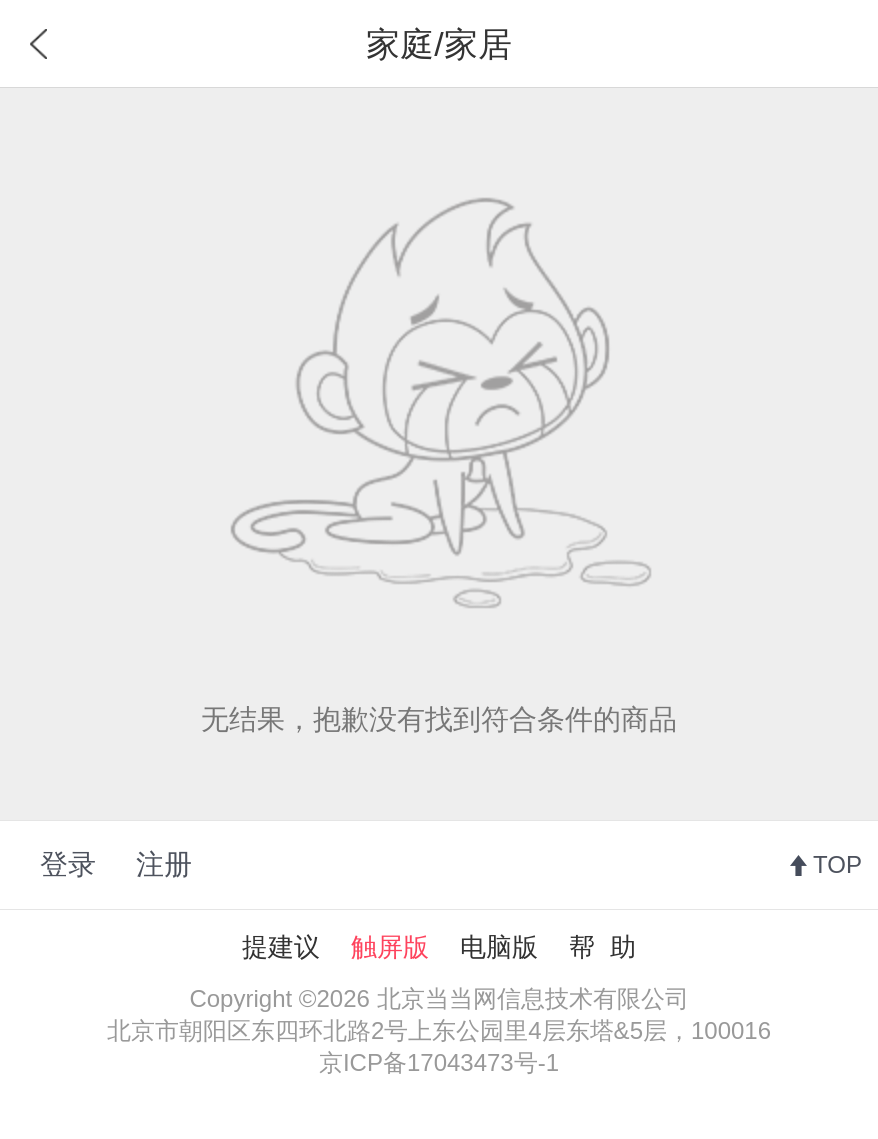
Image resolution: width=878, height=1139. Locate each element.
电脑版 (499, 947)
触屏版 (390, 947)
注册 (164, 864)
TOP (837, 864)
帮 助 (602, 947)
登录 (68, 864)
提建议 (281, 947)
